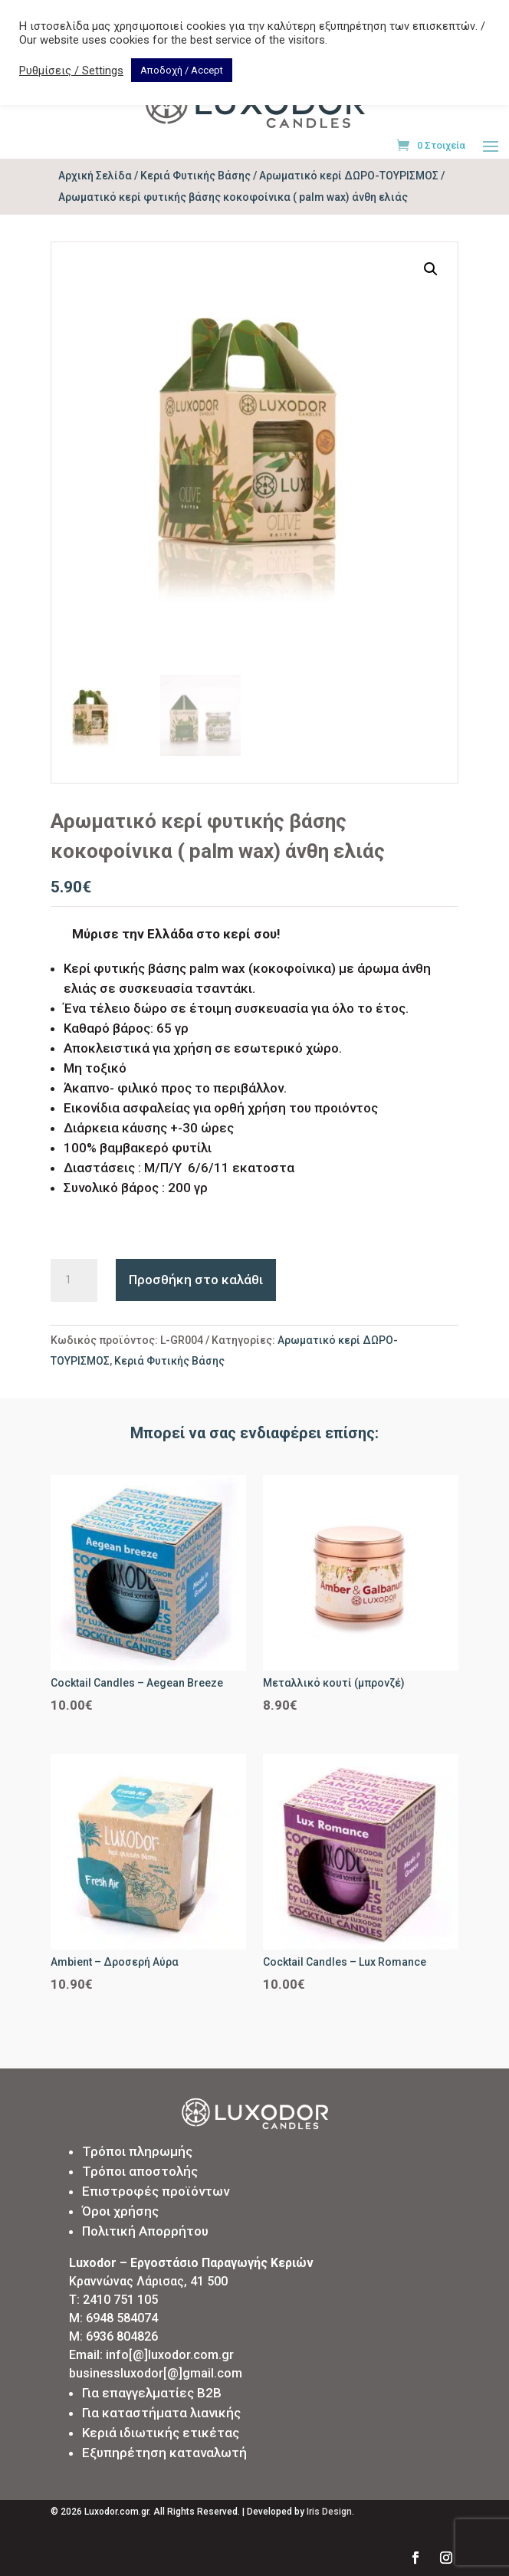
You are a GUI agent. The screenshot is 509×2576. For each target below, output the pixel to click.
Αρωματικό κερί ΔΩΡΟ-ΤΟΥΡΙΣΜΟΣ (348, 175)
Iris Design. (330, 2511)
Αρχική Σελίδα (95, 175)
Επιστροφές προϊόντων (155, 2191)
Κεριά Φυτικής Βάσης (195, 175)
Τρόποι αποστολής (140, 2171)
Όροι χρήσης (120, 2211)
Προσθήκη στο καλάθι (196, 1279)
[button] (431, 269)
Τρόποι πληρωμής (137, 2151)
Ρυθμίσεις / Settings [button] (71, 70)
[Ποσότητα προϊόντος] (74, 1280)
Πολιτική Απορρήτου (145, 2231)
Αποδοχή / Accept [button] (181, 70)
